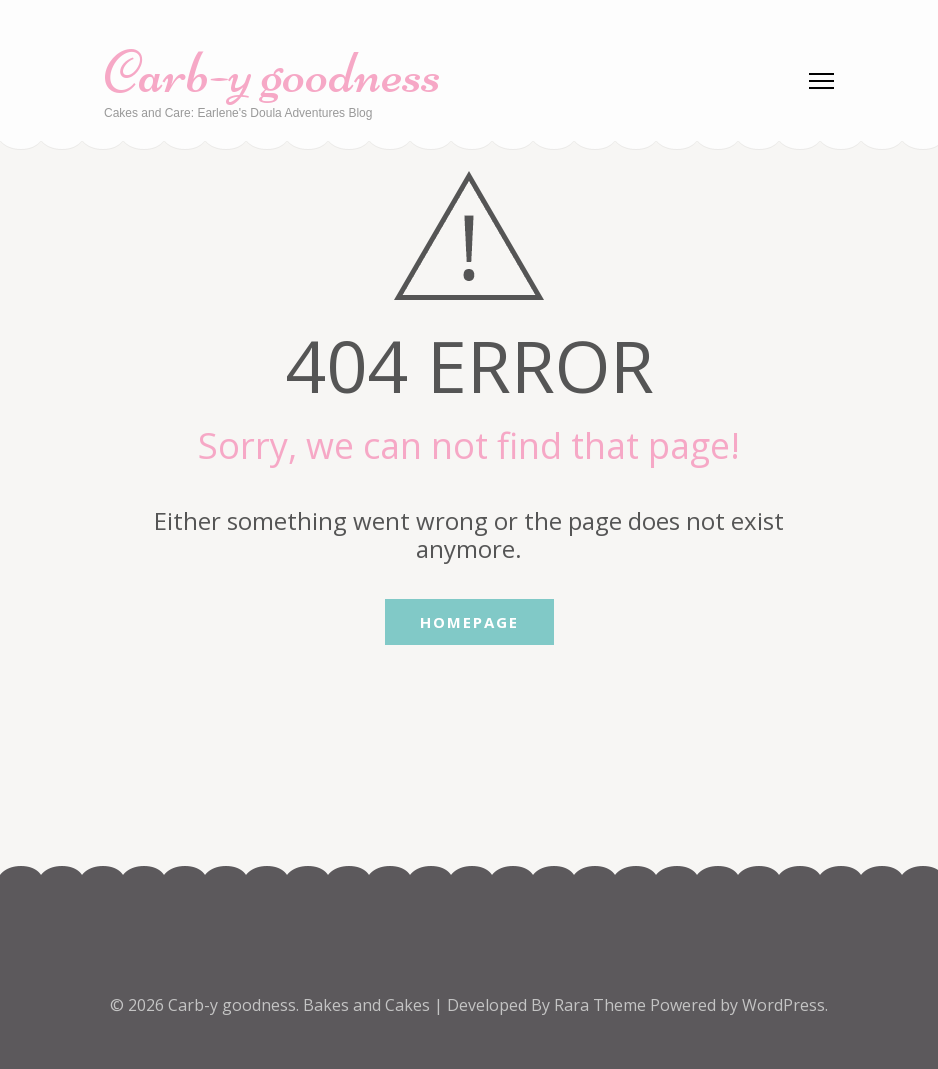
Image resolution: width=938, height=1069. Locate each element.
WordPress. (785, 1005)
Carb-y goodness (272, 72)
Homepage (469, 622)
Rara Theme (602, 1005)
